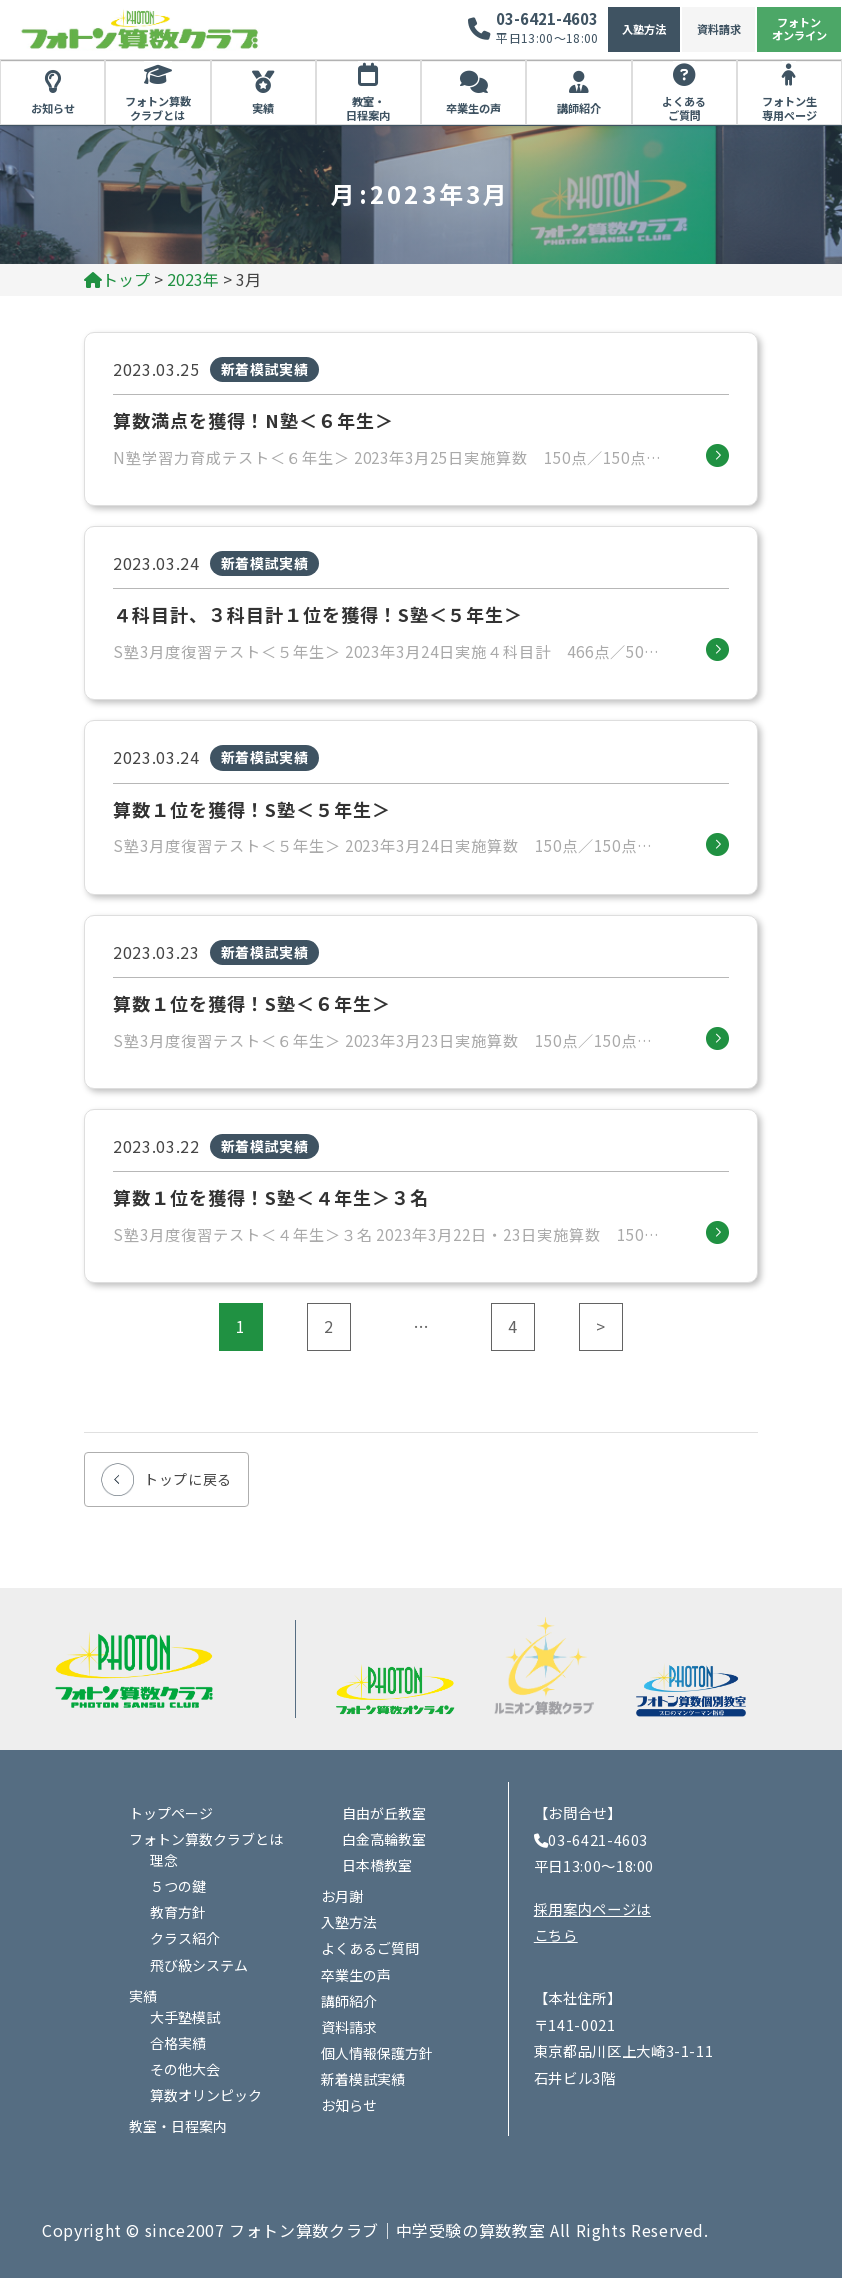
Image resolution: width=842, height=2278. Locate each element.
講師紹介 (579, 108)
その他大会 (185, 2069)
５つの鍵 (178, 1886)
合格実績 (178, 2043)
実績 (263, 108)
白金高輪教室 (384, 1839)
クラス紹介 (185, 1938)
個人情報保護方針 (377, 2053)
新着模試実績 (363, 2079)
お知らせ (53, 108)
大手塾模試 (185, 2017)
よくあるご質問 (684, 108)
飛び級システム (199, 1965)
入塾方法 (644, 29)
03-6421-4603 (547, 18)
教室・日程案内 (368, 108)
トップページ (171, 1813)
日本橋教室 (377, 1865)
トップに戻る (188, 1479)
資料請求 (719, 29)
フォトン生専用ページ (789, 108)
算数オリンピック (206, 2095)
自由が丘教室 (384, 1813)
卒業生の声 (473, 108)
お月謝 (342, 1896)
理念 (164, 1860)
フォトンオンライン (799, 28)
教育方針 (178, 1912)
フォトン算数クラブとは (158, 108)
